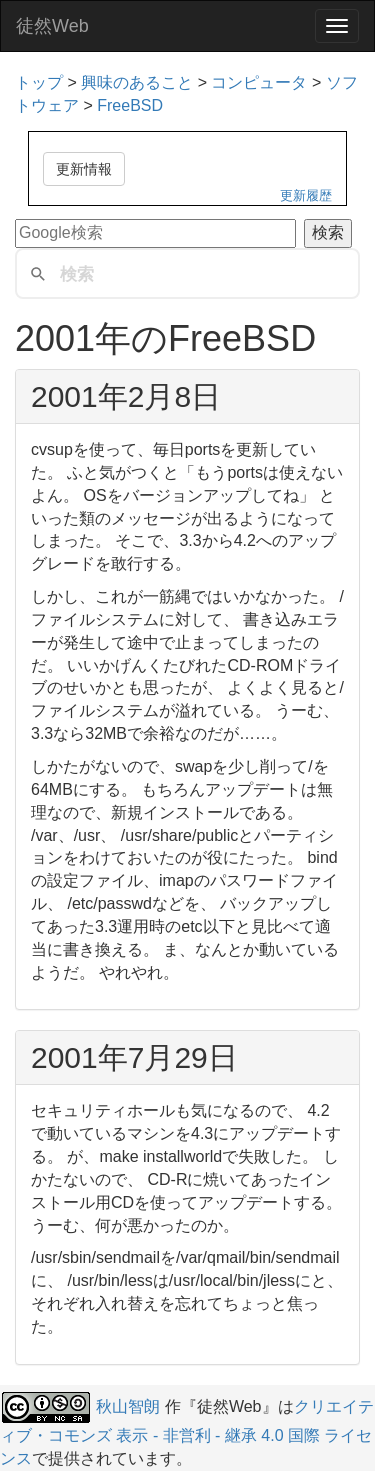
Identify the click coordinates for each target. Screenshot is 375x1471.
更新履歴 (306, 195)
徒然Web (52, 26)
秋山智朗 (128, 1406)
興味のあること (137, 82)
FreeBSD (130, 105)
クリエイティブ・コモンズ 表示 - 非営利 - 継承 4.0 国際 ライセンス (187, 1432)
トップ (39, 82)
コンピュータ (259, 82)
